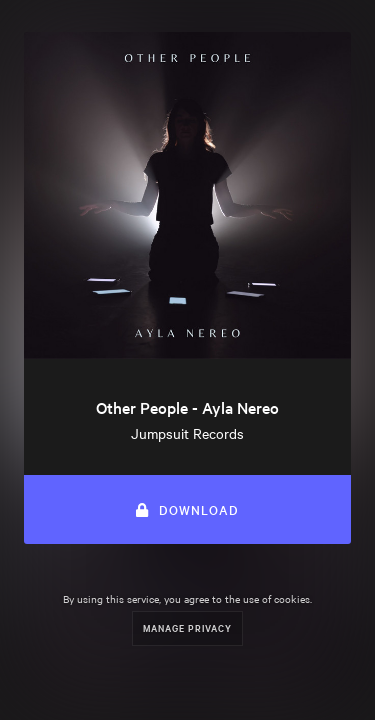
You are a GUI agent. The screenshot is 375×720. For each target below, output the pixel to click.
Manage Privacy (187, 627)
